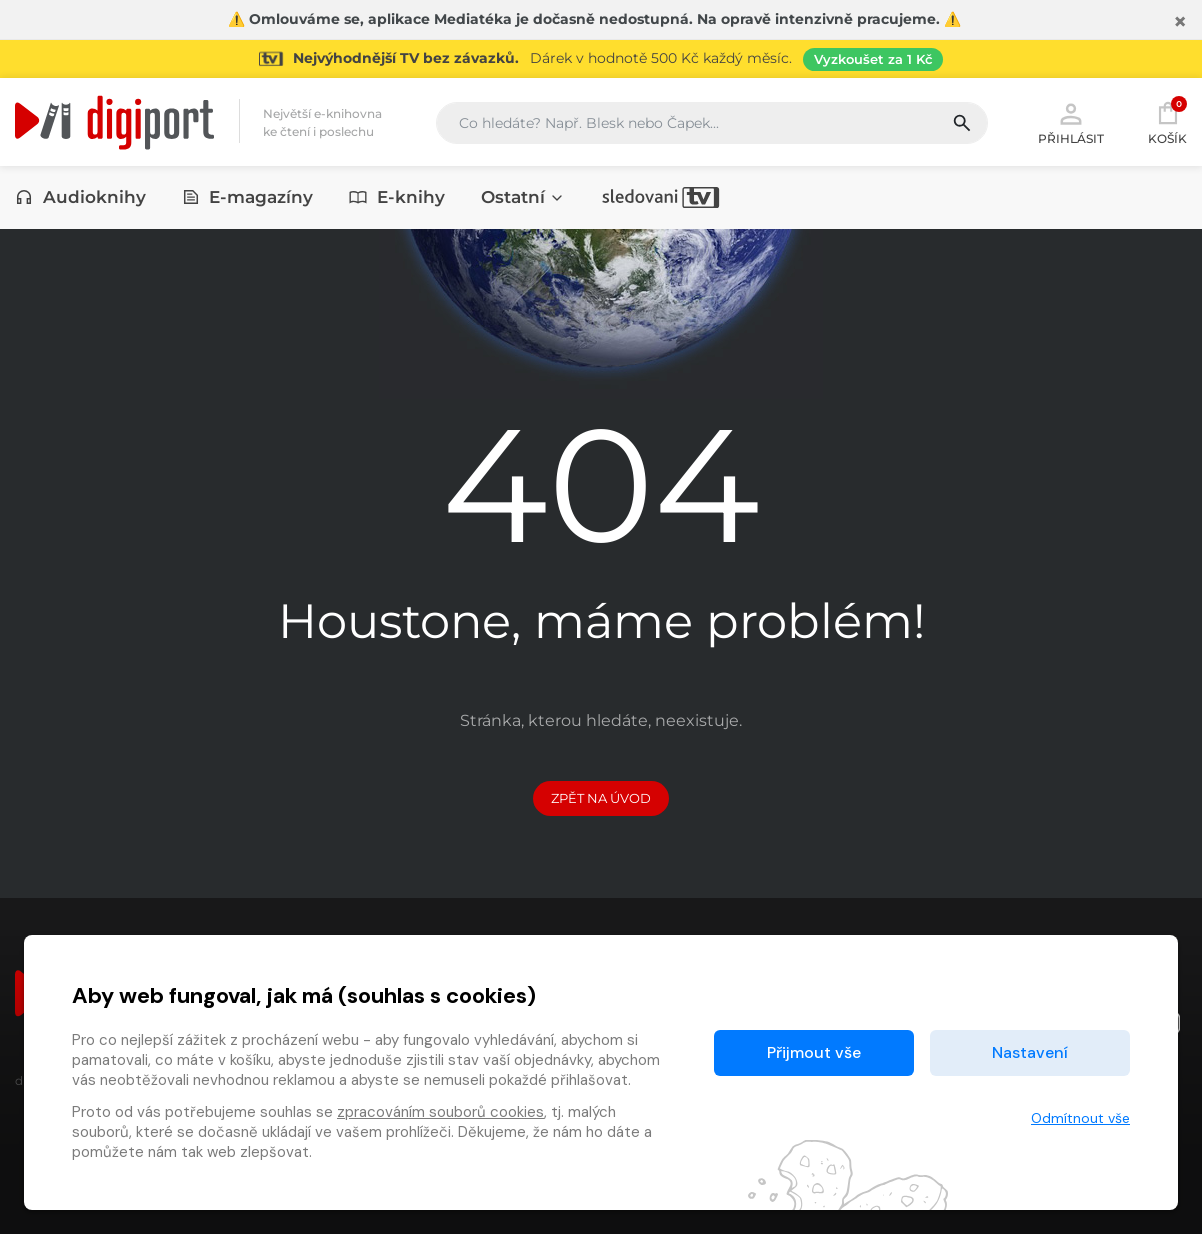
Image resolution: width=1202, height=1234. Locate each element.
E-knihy (397, 197)
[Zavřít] (1180, 22)
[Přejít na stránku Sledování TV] (601, 59)
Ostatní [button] (523, 197)
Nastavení (1030, 1052)
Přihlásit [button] (1071, 122)
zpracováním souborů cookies (440, 1112)
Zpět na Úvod (601, 798)
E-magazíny (248, 197)
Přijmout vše (814, 1052)
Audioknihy (80, 197)
